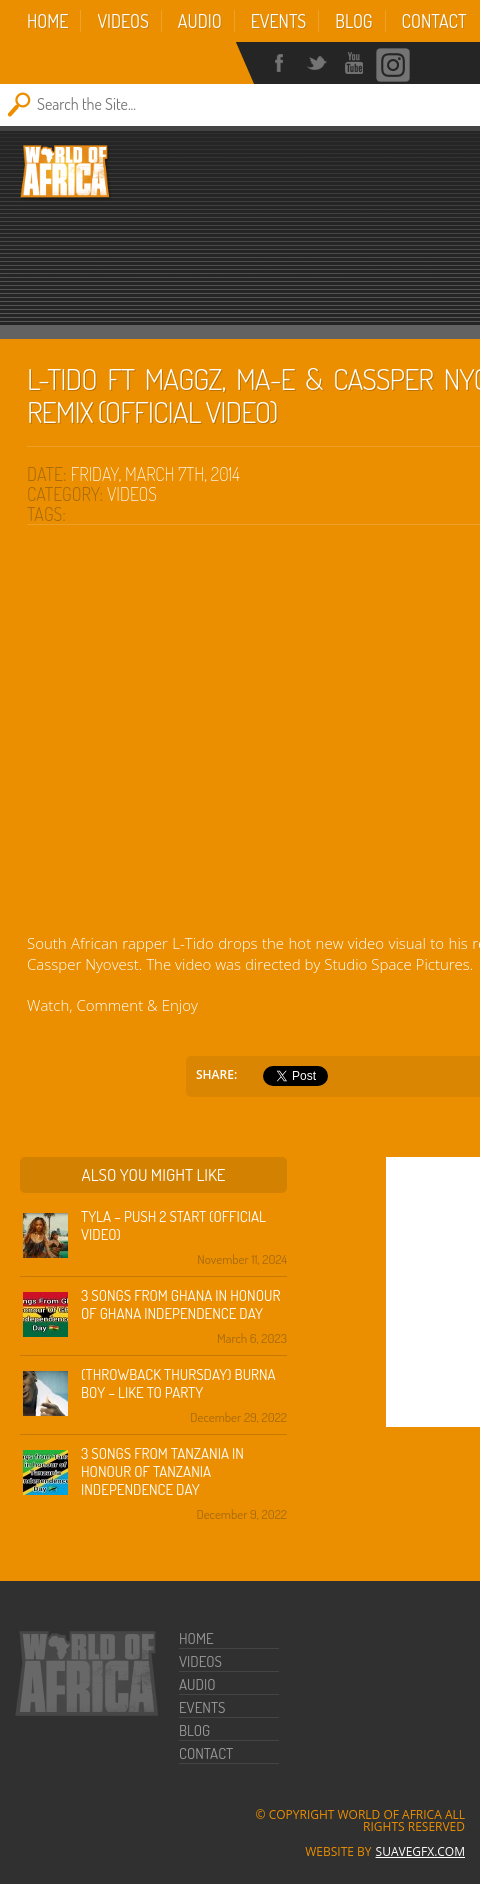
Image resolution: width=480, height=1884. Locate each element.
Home (47, 21)
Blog (353, 21)
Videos (122, 21)
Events (279, 21)
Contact (434, 21)
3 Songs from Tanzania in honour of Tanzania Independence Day (162, 1471)
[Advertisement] (246, 260)
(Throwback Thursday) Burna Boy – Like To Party (178, 1383)
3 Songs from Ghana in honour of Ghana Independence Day (180, 1304)
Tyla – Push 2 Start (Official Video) (173, 1225)
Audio (200, 21)
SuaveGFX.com (420, 1851)
